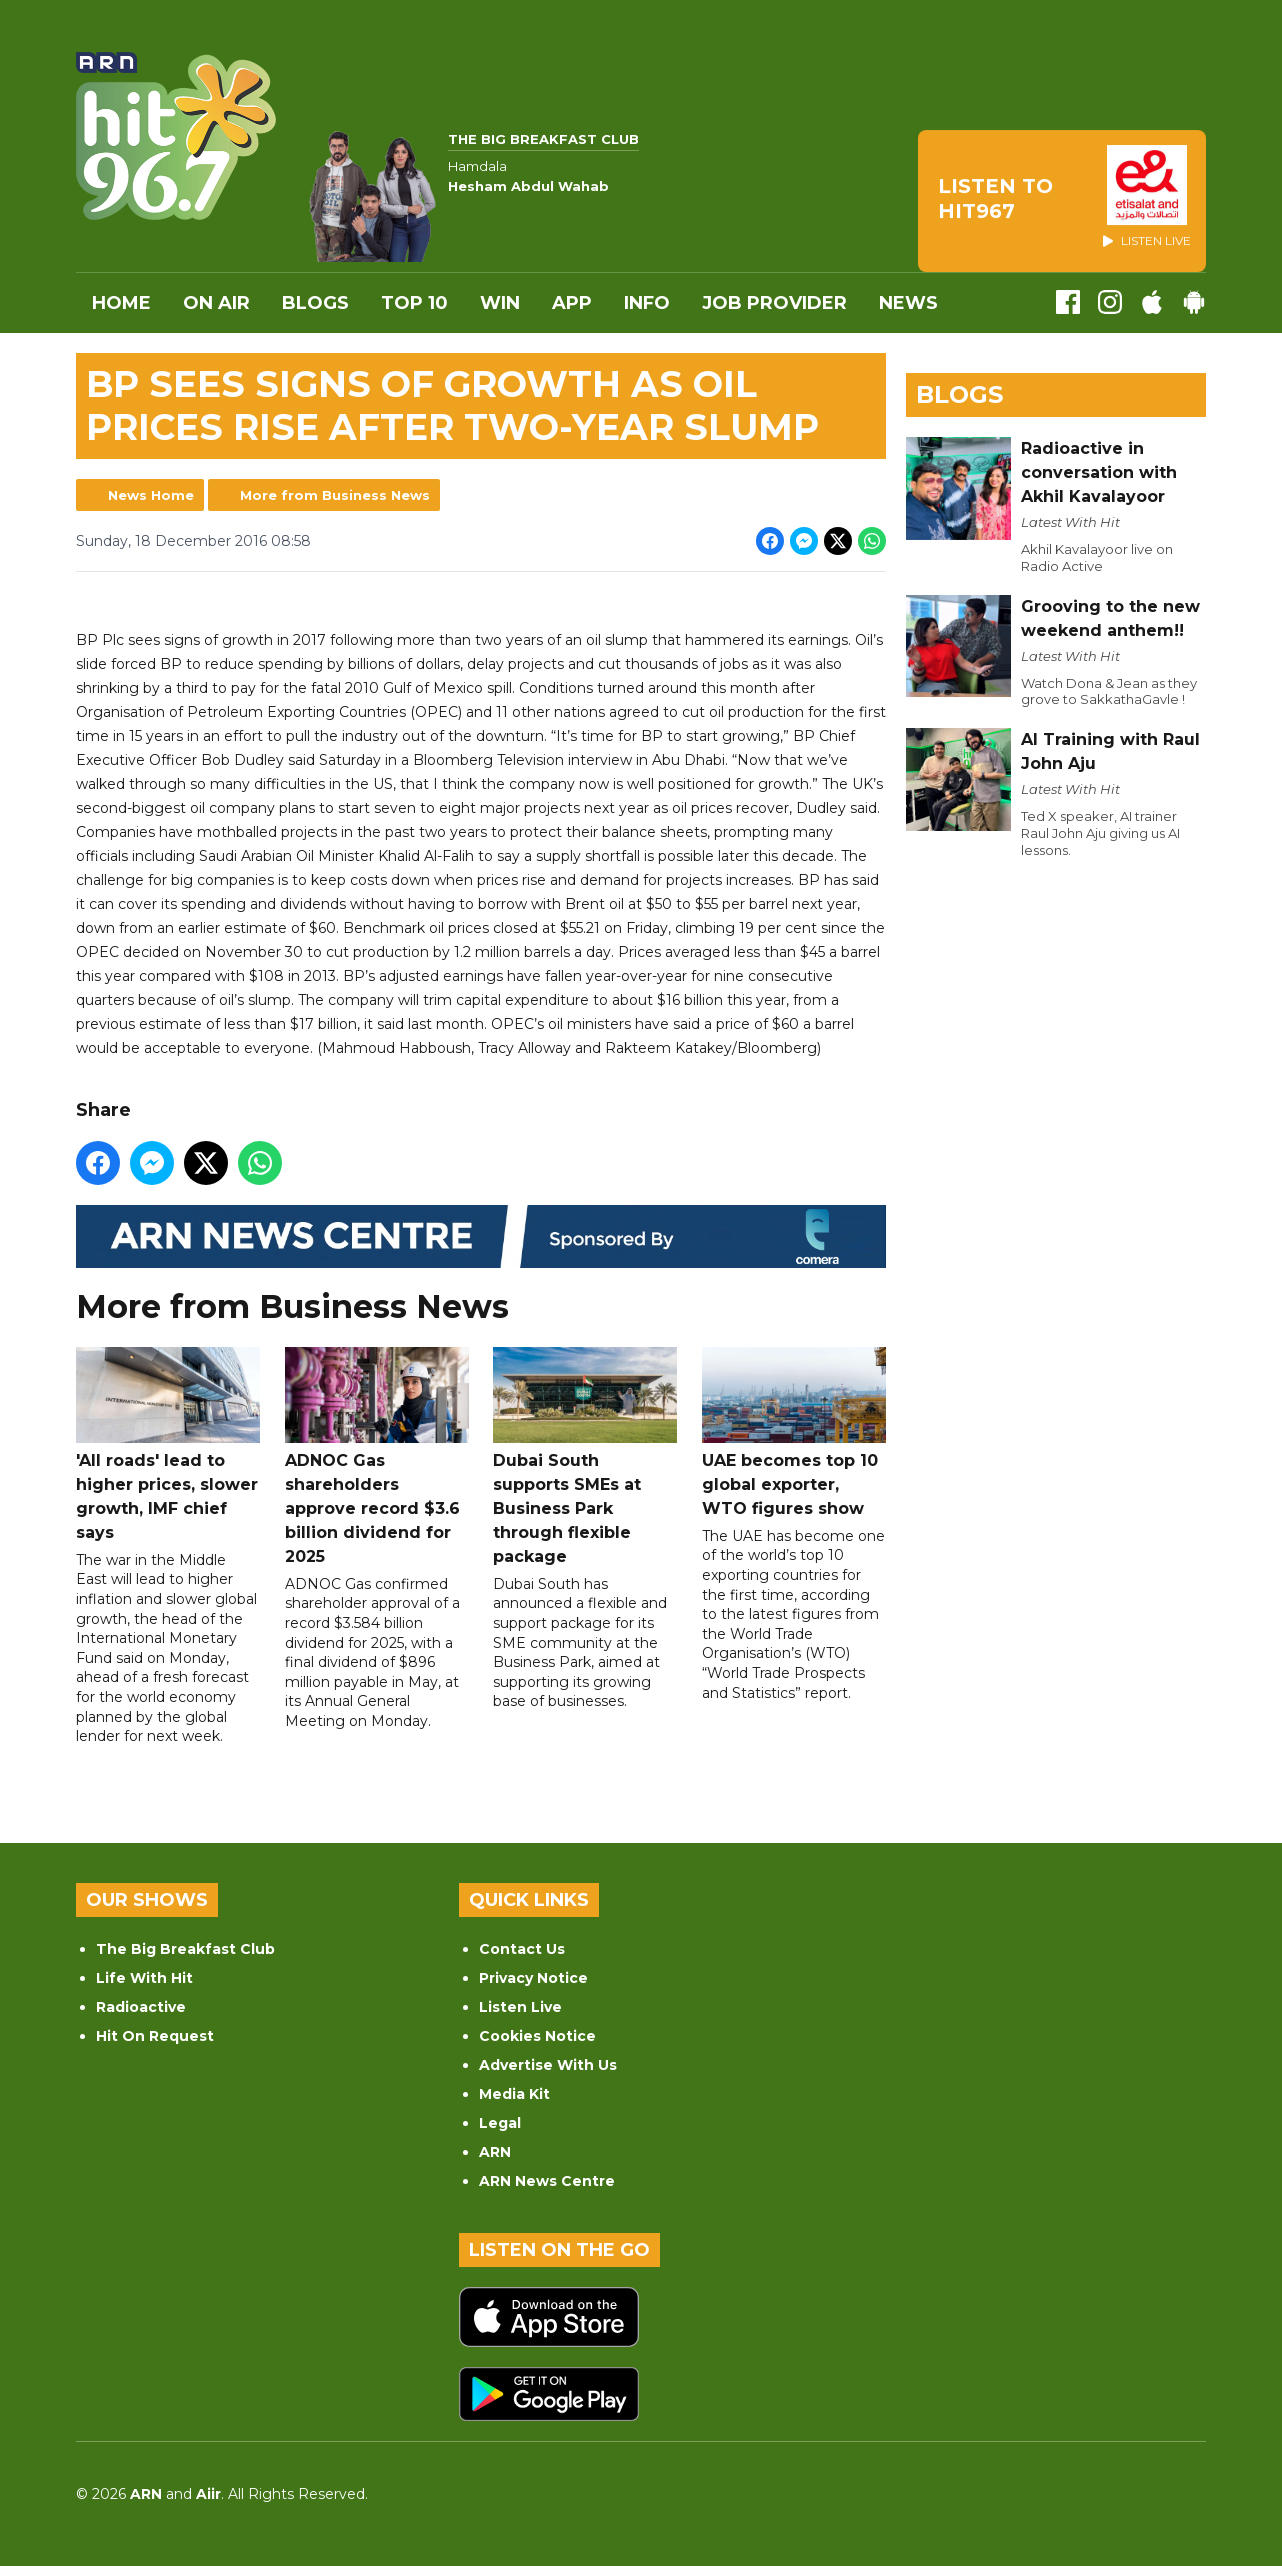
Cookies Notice (537, 2036)
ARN (495, 2152)
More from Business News (335, 495)
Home (121, 303)
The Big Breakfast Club (185, 1949)
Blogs (315, 303)
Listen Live (520, 2007)
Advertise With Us (548, 2065)
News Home (151, 495)
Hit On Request (155, 2036)
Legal (500, 2123)
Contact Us (522, 1949)
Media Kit (514, 2094)
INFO (647, 303)
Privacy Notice (533, 1978)
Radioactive (141, 2007)
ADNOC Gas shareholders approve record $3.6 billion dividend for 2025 (377, 1456)
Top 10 (414, 303)
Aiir (208, 2494)
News (908, 303)
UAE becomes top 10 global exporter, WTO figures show (794, 1432)
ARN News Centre (547, 2181)
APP (572, 303)
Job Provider (774, 303)
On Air (216, 303)
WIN (500, 303)
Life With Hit (144, 1978)
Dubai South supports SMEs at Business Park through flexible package (585, 1456)
